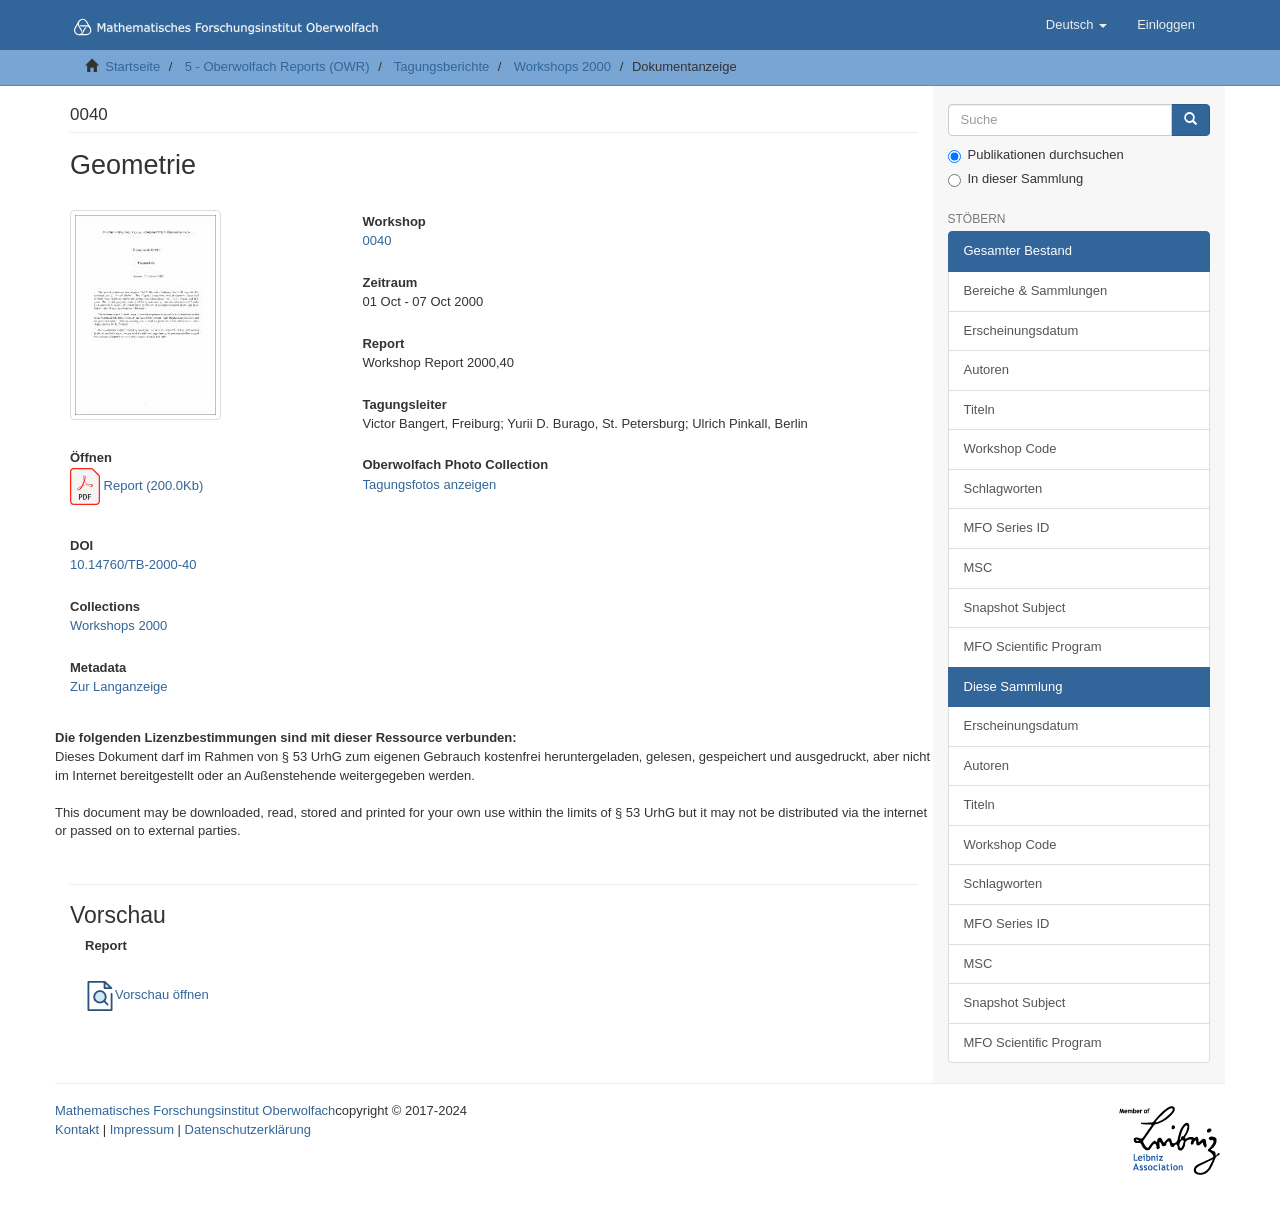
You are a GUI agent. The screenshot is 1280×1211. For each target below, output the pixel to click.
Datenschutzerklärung (248, 1129)
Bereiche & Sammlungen (1036, 290)
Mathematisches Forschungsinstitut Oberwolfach (195, 1110)
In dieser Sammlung (1016, 179)
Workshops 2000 (562, 66)
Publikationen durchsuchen (1036, 155)
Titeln (979, 409)
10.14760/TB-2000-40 (133, 564)
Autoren (987, 369)
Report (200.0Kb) (136, 485)
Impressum (142, 1129)
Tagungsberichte (441, 66)
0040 (376, 240)
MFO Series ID (1007, 527)
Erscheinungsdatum (1021, 330)
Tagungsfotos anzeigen (429, 484)
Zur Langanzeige (119, 686)
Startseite (132, 66)
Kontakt (77, 1129)
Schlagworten (1003, 488)
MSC (978, 567)
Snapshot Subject (1015, 607)
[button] (1076, 25)
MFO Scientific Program (1033, 646)
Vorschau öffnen (147, 994)
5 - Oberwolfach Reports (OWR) (277, 66)
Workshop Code (1010, 448)
